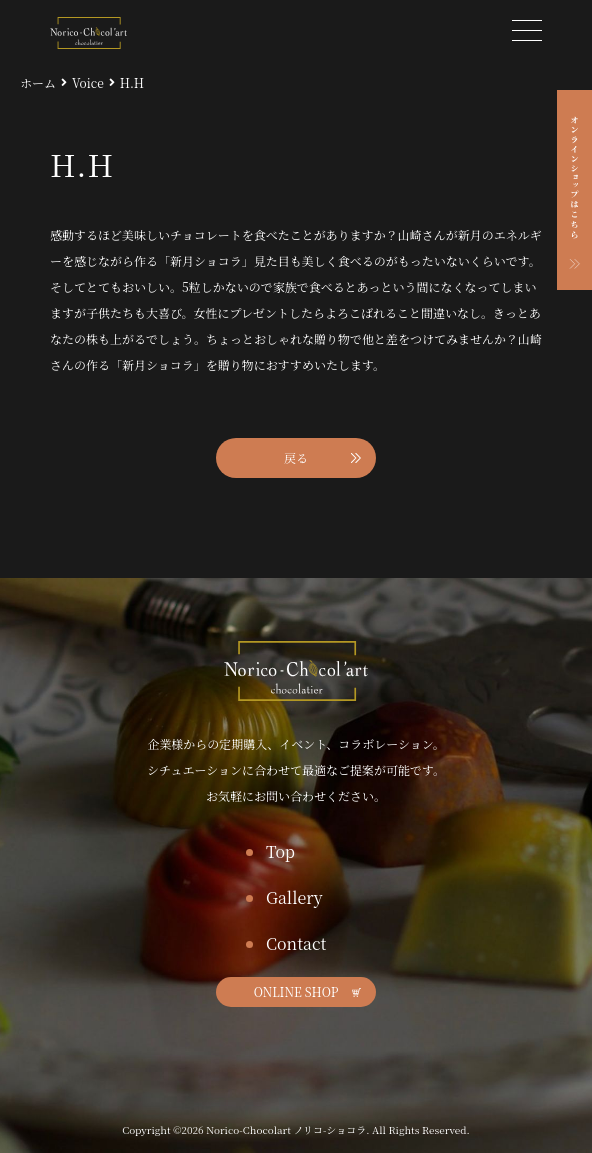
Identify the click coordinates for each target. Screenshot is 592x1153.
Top (280, 851)
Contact (296, 943)
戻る (296, 457)
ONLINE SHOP (296, 991)
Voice (88, 82)
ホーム (38, 82)
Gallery (294, 897)
